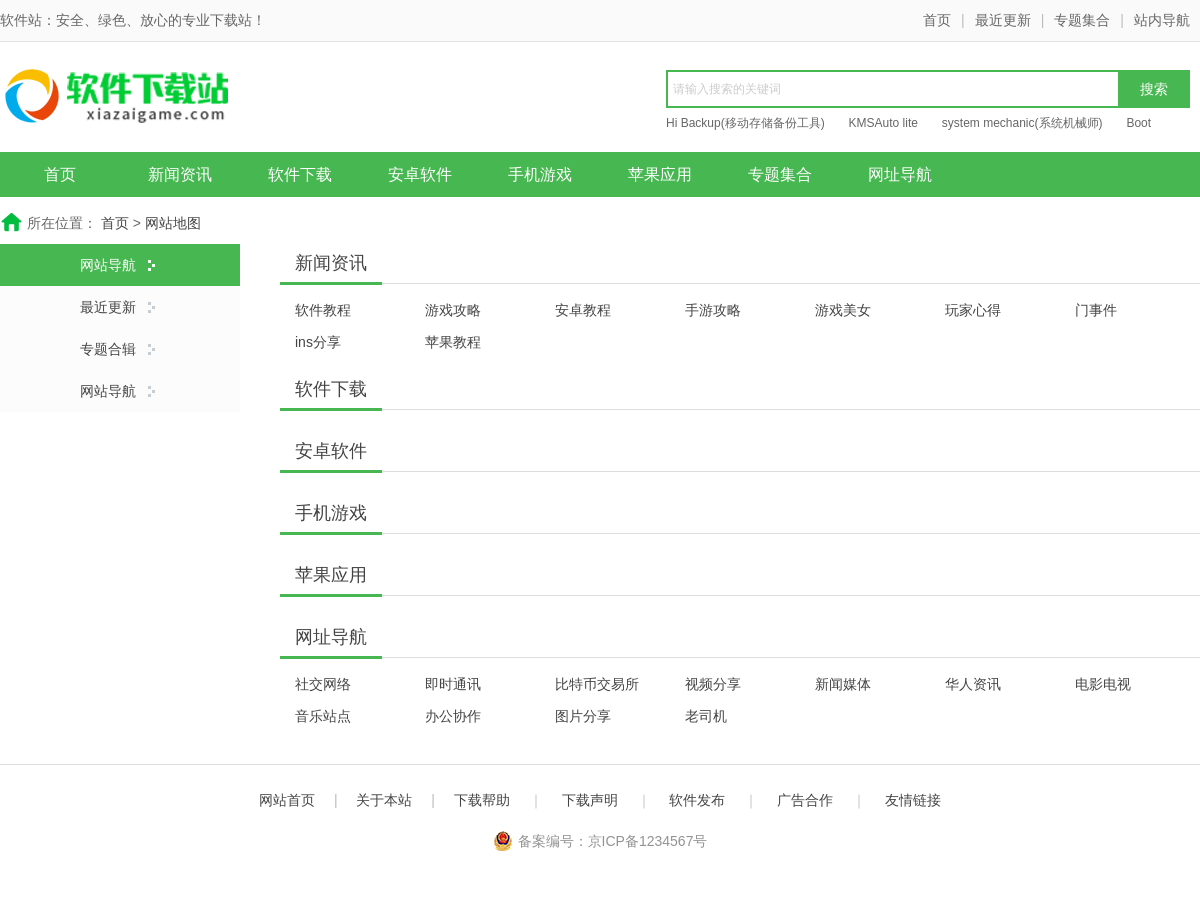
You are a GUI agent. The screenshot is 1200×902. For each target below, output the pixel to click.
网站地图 (173, 223)
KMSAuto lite (883, 123)
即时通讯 (453, 684)
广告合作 (805, 800)
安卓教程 (583, 310)
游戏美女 (843, 310)
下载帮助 (482, 800)
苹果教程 (453, 342)
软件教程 (323, 310)
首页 (937, 20)
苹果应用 (660, 174)
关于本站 (384, 800)
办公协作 (453, 716)
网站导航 (108, 265)
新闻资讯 (180, 174)
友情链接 (913, 800)
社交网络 (323, 684)
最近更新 (1003, 20)
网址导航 (900, 174)
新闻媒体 (843, 684)
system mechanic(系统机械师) (1022, 123)
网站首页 (287, 800)
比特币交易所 (597, 684)
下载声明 (590, 800)
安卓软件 (420, 174)
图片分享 (583, 716)
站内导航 (1162, 20)
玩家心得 (973, 310)
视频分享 (713, 684)
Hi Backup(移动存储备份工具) (745, 123)
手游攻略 (713, 310)
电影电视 (1103, 684)
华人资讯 (973, 684)
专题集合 (1082, 20)
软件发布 (697, 800)
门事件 (1096, 310)
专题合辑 (108, 349)
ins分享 (318, 342)
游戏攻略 (453, 310)
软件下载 (300, 174)
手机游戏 (540, 174)
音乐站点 (323, 716)
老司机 (706, 716)
